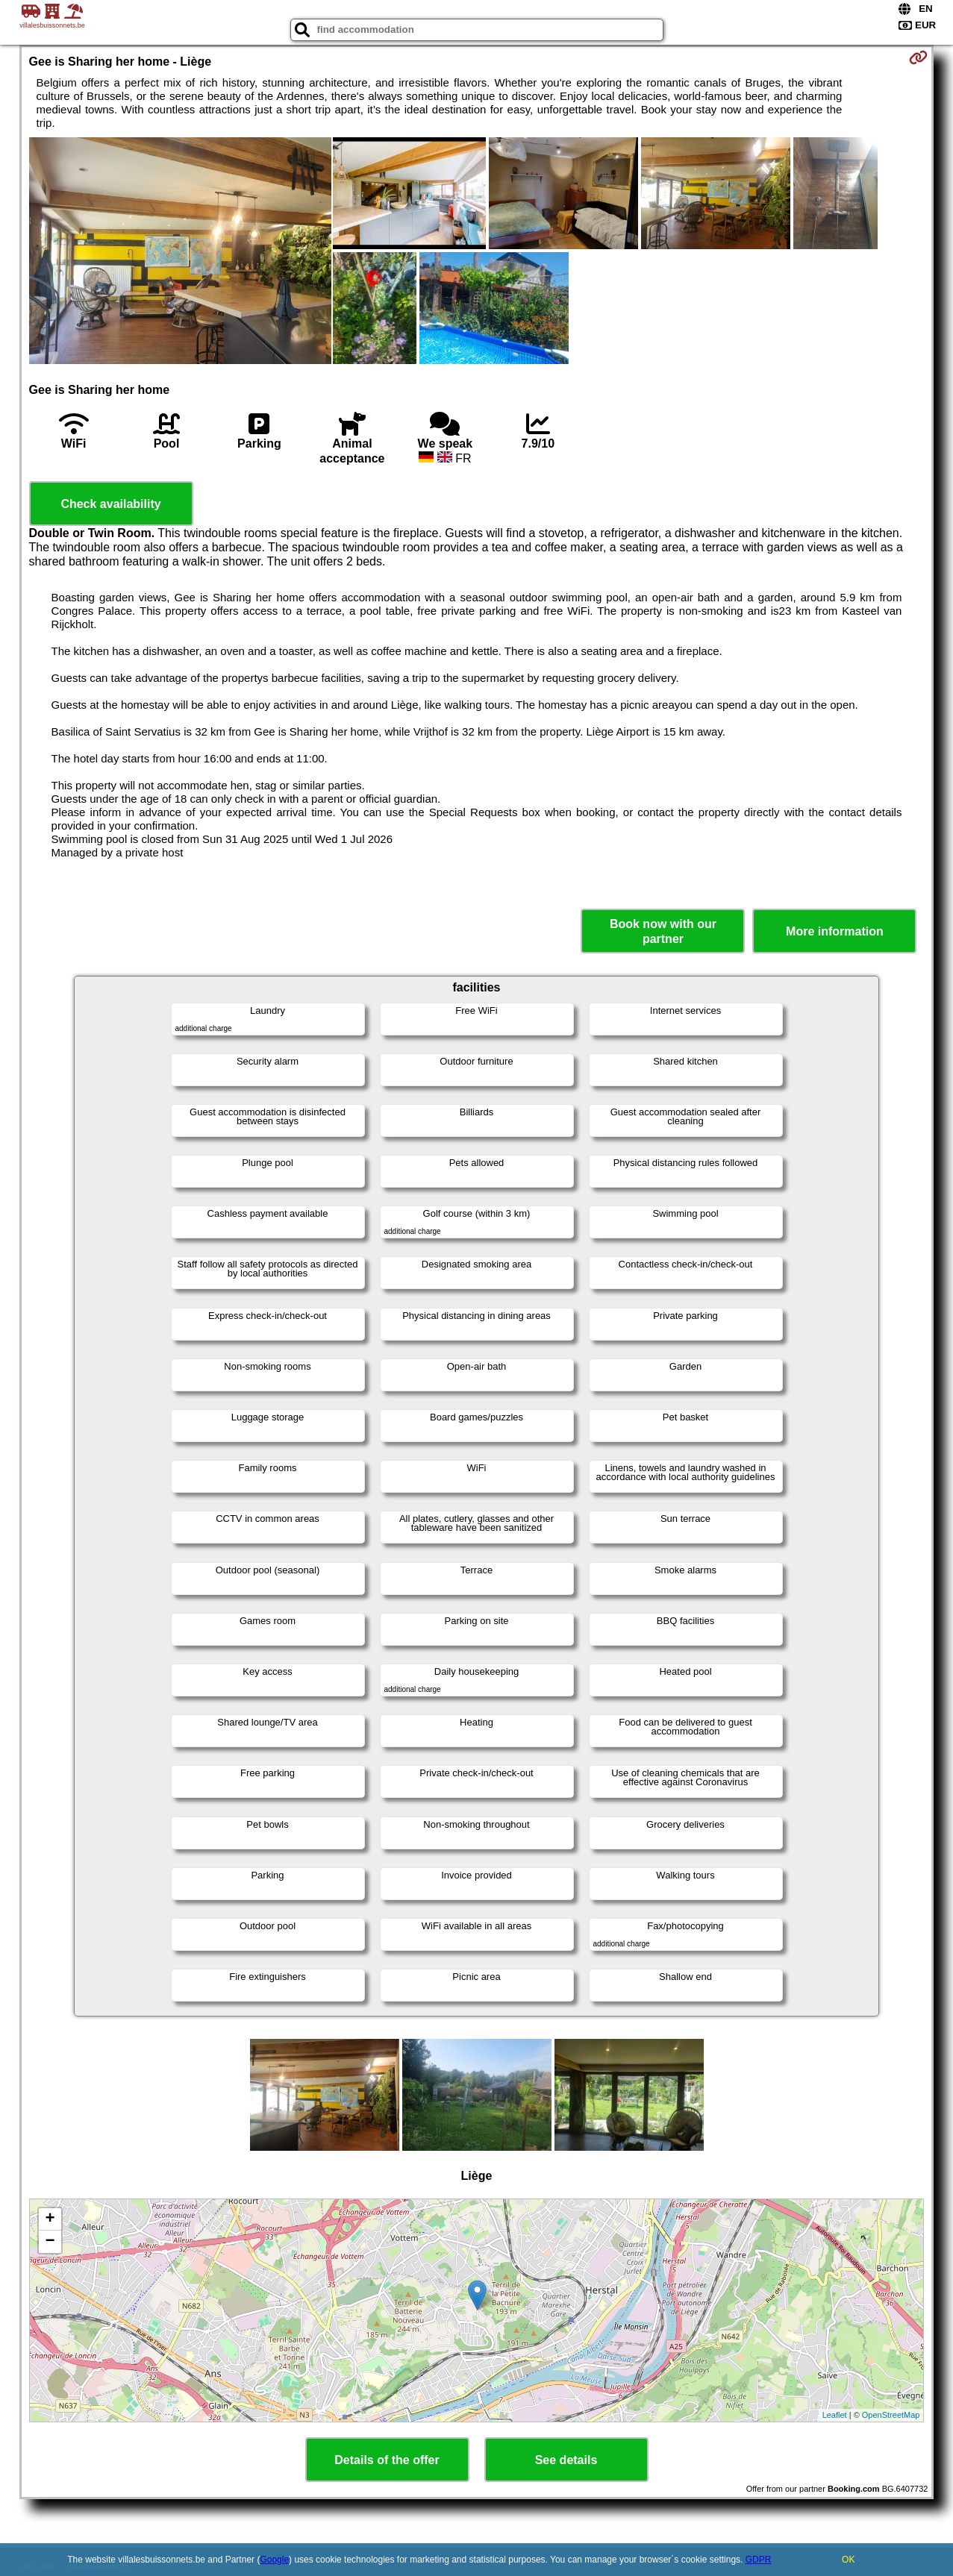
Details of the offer (386, 2460)
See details (566, 2460)
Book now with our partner (663, 931)
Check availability (110, 504)
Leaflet (834, 2414)
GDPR (759, 2559)
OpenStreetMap (891, 2414)
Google (274, 2559)
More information (835, 931)
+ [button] (49, 2219)
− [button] (49, 2242)
